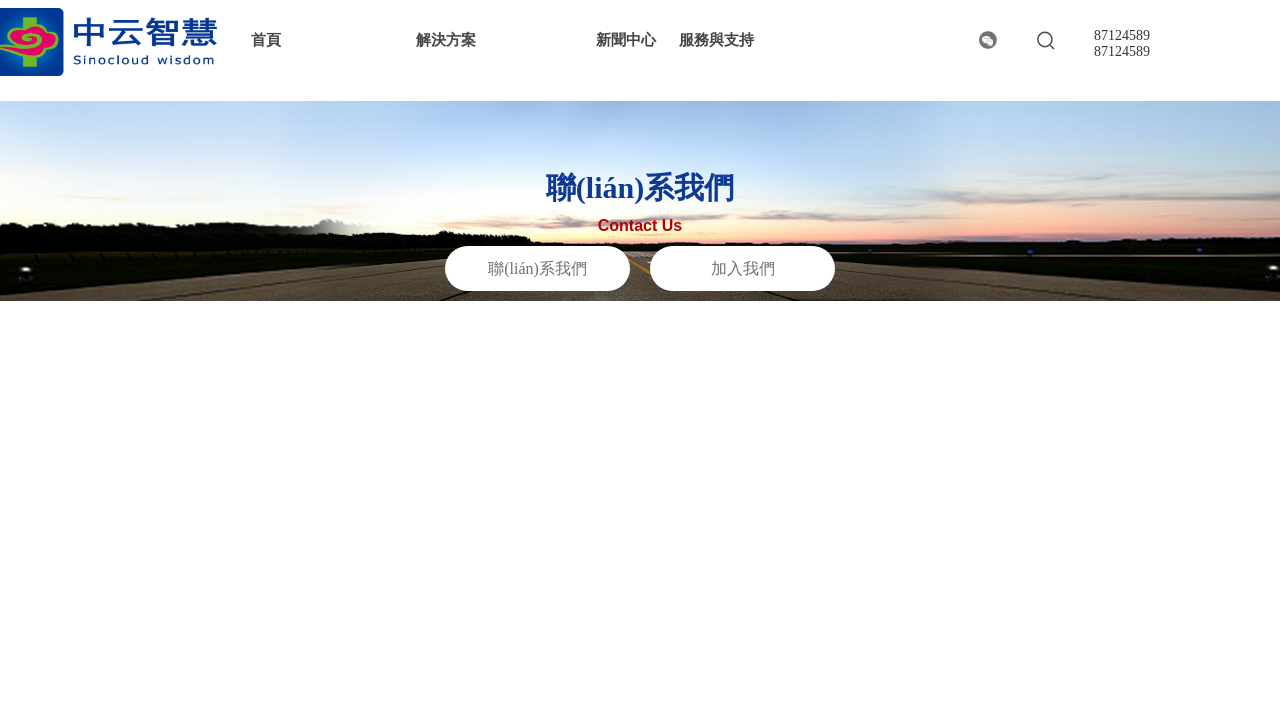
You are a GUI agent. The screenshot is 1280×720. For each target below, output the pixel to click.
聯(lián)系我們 (537, 268)
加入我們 (743, 268)
